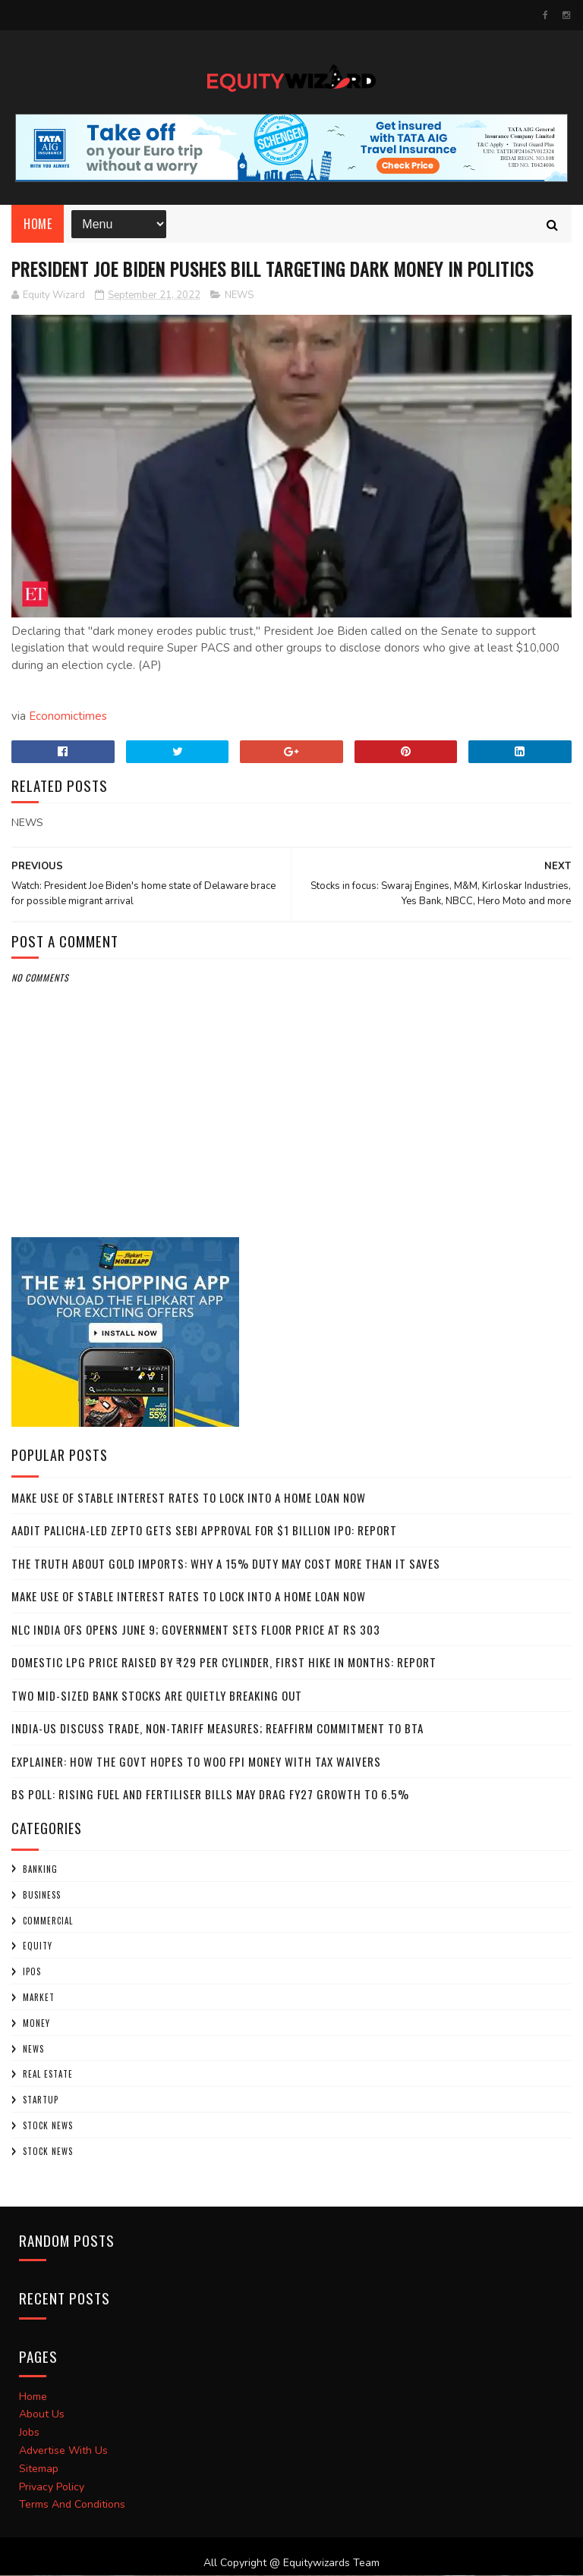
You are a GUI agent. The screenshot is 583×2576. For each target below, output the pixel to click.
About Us (42, 2415)
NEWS (239, 296)
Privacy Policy (51, 2487)
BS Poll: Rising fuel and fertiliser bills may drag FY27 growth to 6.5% (210, 1795)
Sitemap (38, 2469)
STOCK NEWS (48, 2152)
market (39, 1998)
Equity (37, 1947)
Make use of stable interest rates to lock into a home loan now (188, 1498)
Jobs (29, 2434)
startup (40, 2101)
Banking (40, 1870)
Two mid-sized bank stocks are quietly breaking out (156, 1696)
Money (36, 2024)
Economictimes (68, 717)
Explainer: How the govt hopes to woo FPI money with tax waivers (196, 1762)
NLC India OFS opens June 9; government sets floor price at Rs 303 (195, 1630)
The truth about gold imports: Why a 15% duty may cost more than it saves (225, 1564)
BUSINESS (42, 1896)
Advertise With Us (63, 2451)
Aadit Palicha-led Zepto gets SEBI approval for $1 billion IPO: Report (204, 1531)
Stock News (48, 2126)
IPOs (32, 1973)
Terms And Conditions (72, 2506)
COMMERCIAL (48, 1921)
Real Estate (48, 2075)
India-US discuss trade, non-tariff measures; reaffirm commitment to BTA (217, 1729)
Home (38, 224)
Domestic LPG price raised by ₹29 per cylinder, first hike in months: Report (223, 1663)
